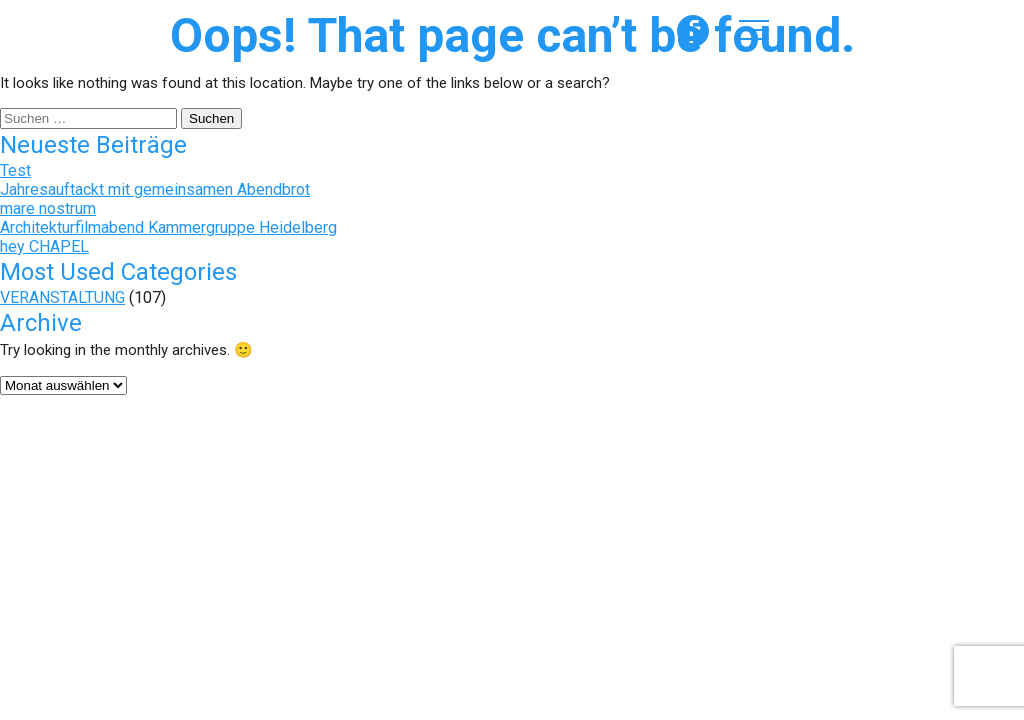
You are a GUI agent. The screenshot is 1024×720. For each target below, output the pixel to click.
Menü (754, 30)
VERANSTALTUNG (62, 297)
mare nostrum (48, 208)
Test (15, 170)
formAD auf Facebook (693, 31)
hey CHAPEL (44, 246)
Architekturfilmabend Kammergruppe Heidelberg (168, 227)
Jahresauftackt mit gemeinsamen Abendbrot (155, 189)
